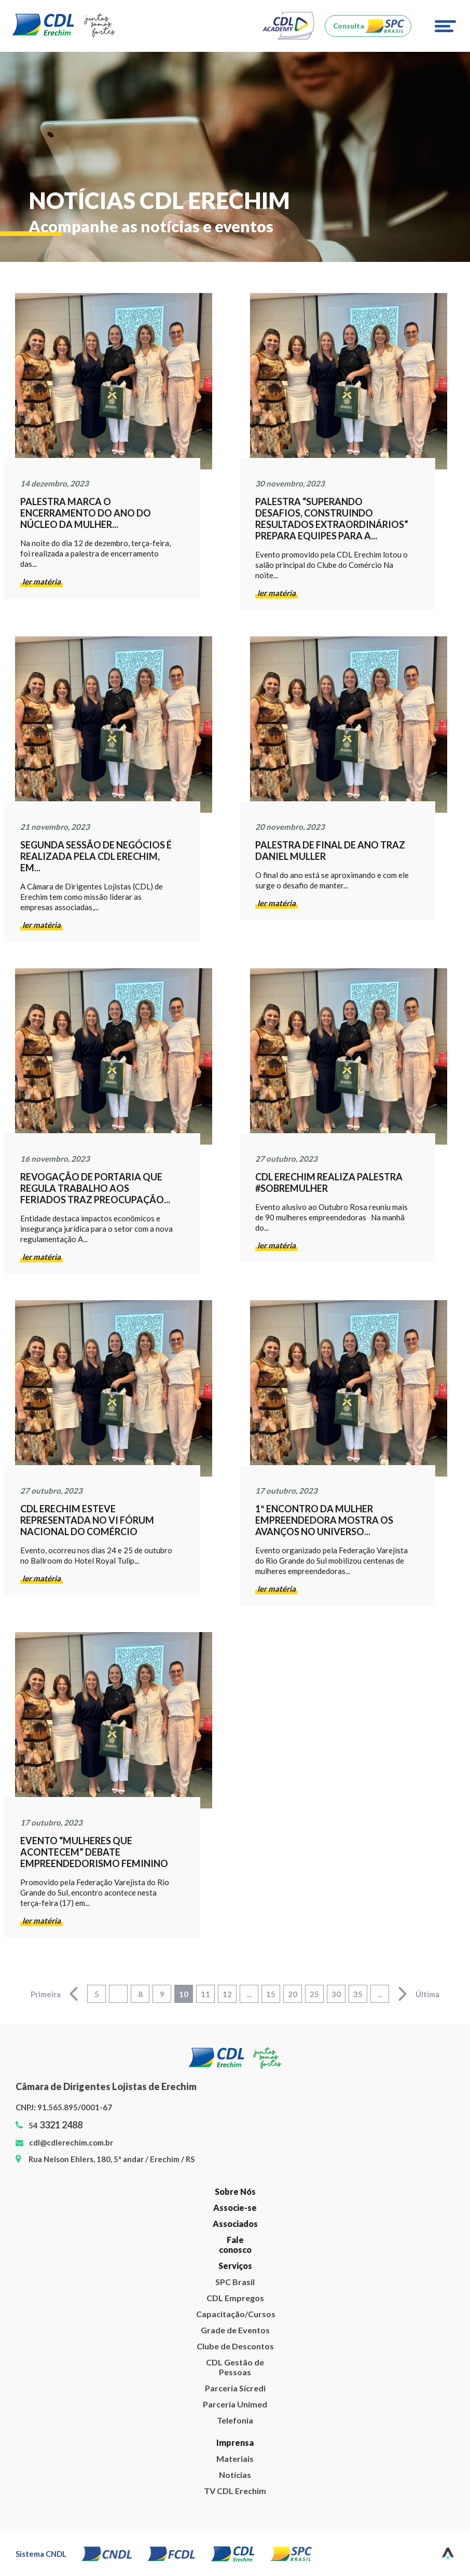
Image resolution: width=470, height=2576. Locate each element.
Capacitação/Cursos (235, 2314)
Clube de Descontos (235, 2346)
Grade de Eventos (235, 2330)
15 (270, 1994)
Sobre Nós (235, 2191)
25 (314, 1994)
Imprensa (235, 2442)
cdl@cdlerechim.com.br (71, 2142)
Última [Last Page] (427, 1994)
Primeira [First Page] (46, 1994)
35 (358, 1994)
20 (292, 1994)
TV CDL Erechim (235, 2491)
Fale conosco (235, 2244)
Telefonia (235, 2420)
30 (336, 1994)
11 (205, 1994)
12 (227, 1994)
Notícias (235, 2475)
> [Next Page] (402, 1994)
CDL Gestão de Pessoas (235, 2367)
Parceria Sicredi (235, 2388)
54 (55, 2125)
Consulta (348, 26)
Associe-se (235, 2207)
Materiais (235, 2458)
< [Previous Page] (74, 1994)
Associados (235, 2224)
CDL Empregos (235, 2298)
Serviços (235, 2266)
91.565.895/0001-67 (74, 2107)
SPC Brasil (235, 2282)
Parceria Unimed (235, 2404)
